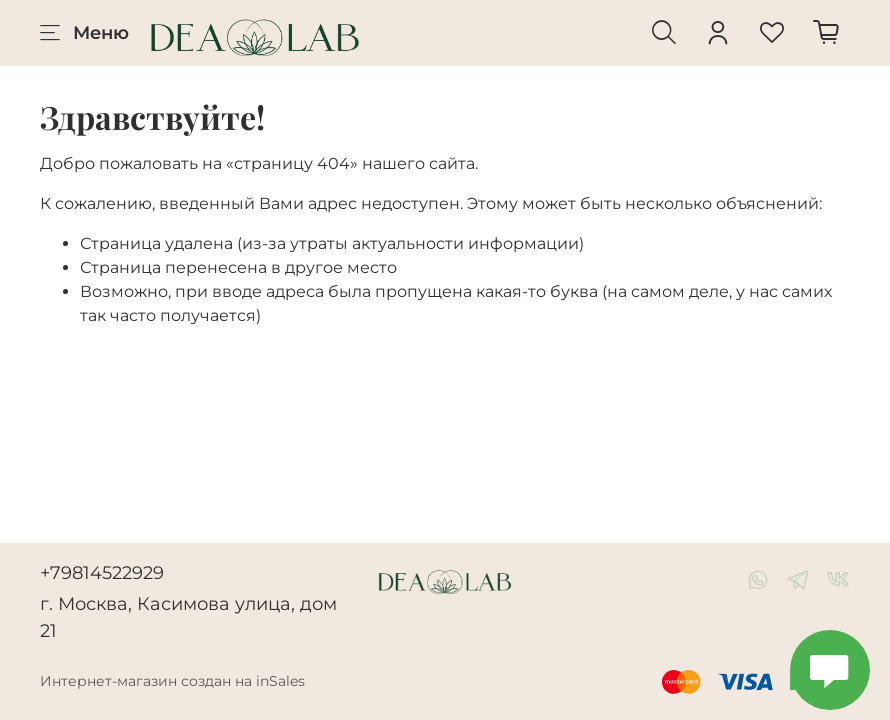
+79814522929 (102, 573)
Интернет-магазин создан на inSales (172, 681)
